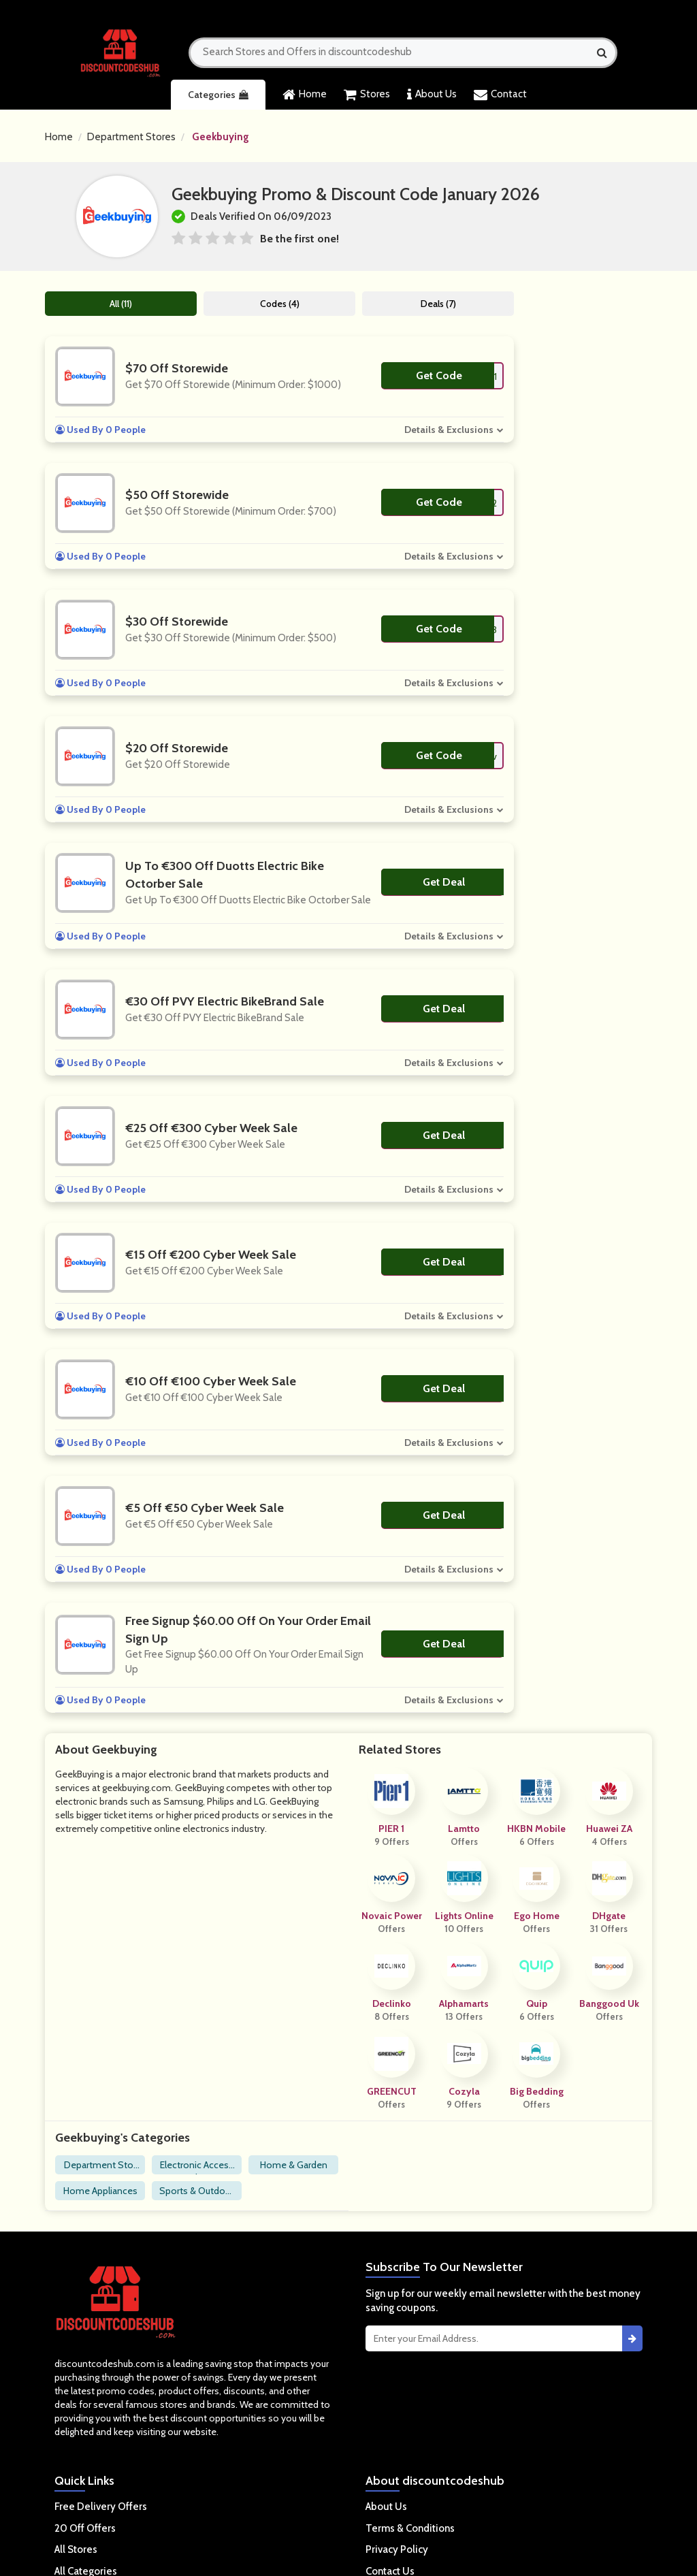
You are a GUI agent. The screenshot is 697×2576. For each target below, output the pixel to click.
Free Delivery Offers (100, 2506)
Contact (500, 94)
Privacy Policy (397, 2549)
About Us (432, 94)
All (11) (121, 303)
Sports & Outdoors (196, 2192)
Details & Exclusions (449, 429)
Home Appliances (100, 2191)
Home (304, 94)
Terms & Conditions (410, 2528)
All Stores (75, 2549)
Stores (367, 94)
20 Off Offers (85, 2528)
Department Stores (131, 137)
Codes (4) (279, 303)
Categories (218, 94)
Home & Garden (293, 2165)
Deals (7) (439, 303)
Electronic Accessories (196, 2166)
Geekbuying (220, 137)
